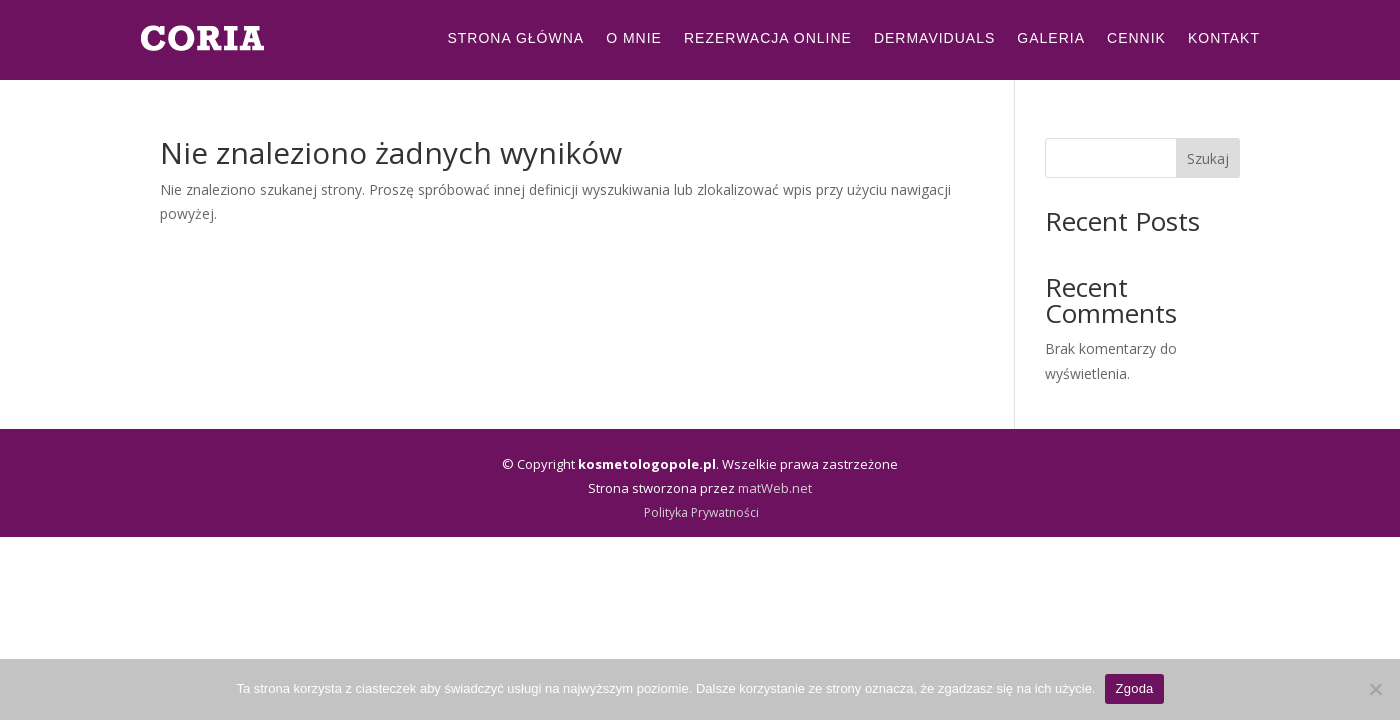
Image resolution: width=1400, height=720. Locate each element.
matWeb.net (775, 488)
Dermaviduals (934, 38)
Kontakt (1224, 38)
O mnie (634, 38)
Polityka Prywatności (701, 512)
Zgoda (1134, 688)
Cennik (1136, 38)
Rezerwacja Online (768, 38)
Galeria (1051, 38)
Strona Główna (515, 38)
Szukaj (1208, 158)
